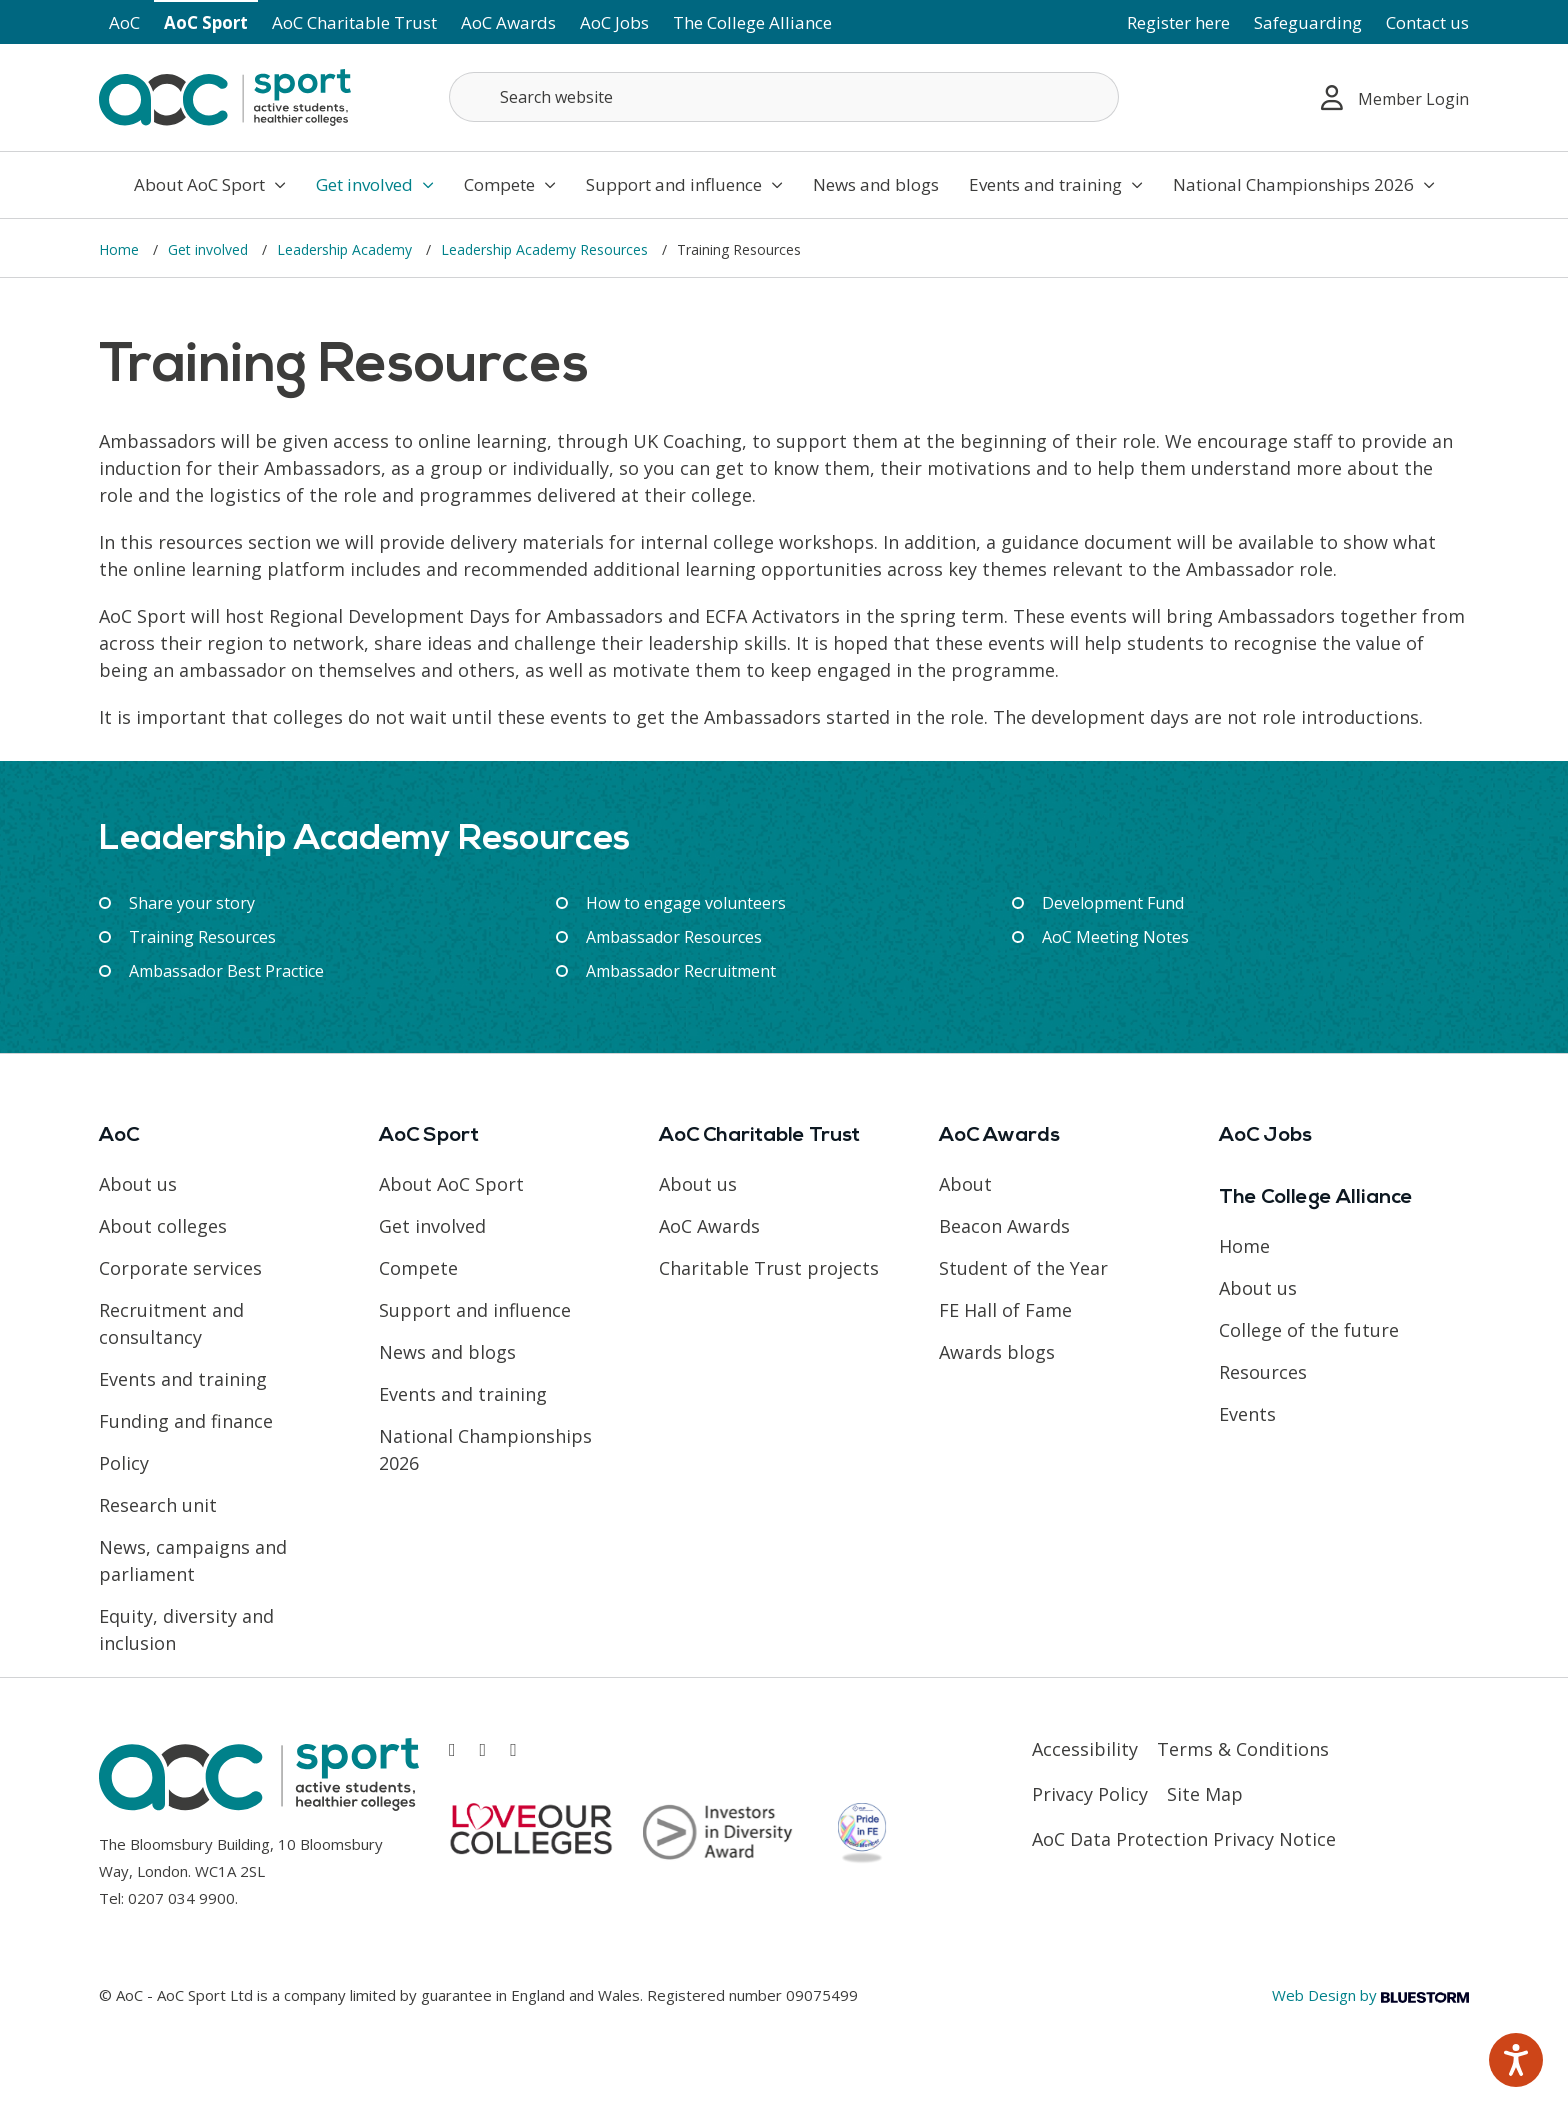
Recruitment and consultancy (171, 1323)
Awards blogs (997, 1352)
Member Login (1395, 97)
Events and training (1056, 184)
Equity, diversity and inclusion (186, 1629)
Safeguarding (1308, 22)
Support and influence (684, 184)
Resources (1263, 1372)
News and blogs (876, 184)
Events (1247, 1414)
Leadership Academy (346, 249)
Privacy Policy (1090, 1794)
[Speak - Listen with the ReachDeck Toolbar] (1516, 2060)
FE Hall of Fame (1005, 1310)
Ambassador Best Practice (226, 971)
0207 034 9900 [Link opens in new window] (181, 1898)
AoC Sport (206, 22)
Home (121, 249)
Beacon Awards (1004, 1226)
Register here (1178, 22)
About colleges (163, 1226)
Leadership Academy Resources (546, 249)
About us (138, 1184)
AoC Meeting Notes (1115, 937)
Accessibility (1085, 1749)
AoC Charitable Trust (354, 22)
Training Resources (202, 937)
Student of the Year (1023, 1268)
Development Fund (1113, 903)
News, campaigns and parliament (193, 1560)
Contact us (1427, 22)
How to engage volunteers (686, 903)
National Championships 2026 (1304, 184)
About (965, 1184)
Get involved (375, 184)
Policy (124, 1463)
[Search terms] (784, 97)
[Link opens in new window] (452, 1749)
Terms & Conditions (1243, 1749)
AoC (124, 22)
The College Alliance (752, 22)
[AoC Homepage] (225, 96)
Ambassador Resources (674, 937)
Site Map (1205, 1794)
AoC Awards (508, 22)
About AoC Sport (210, 184)
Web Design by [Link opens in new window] (1370, 1995)
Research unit (158, 1505)
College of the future (1309, 1330)
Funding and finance (186, 1421)
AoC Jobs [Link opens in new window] (614, 22)
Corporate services (180, 1268)
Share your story (192, 903)
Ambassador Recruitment (681, 971)
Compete (510, 184)
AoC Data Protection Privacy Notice (1184, 1839)
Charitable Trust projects (769, 1268)
